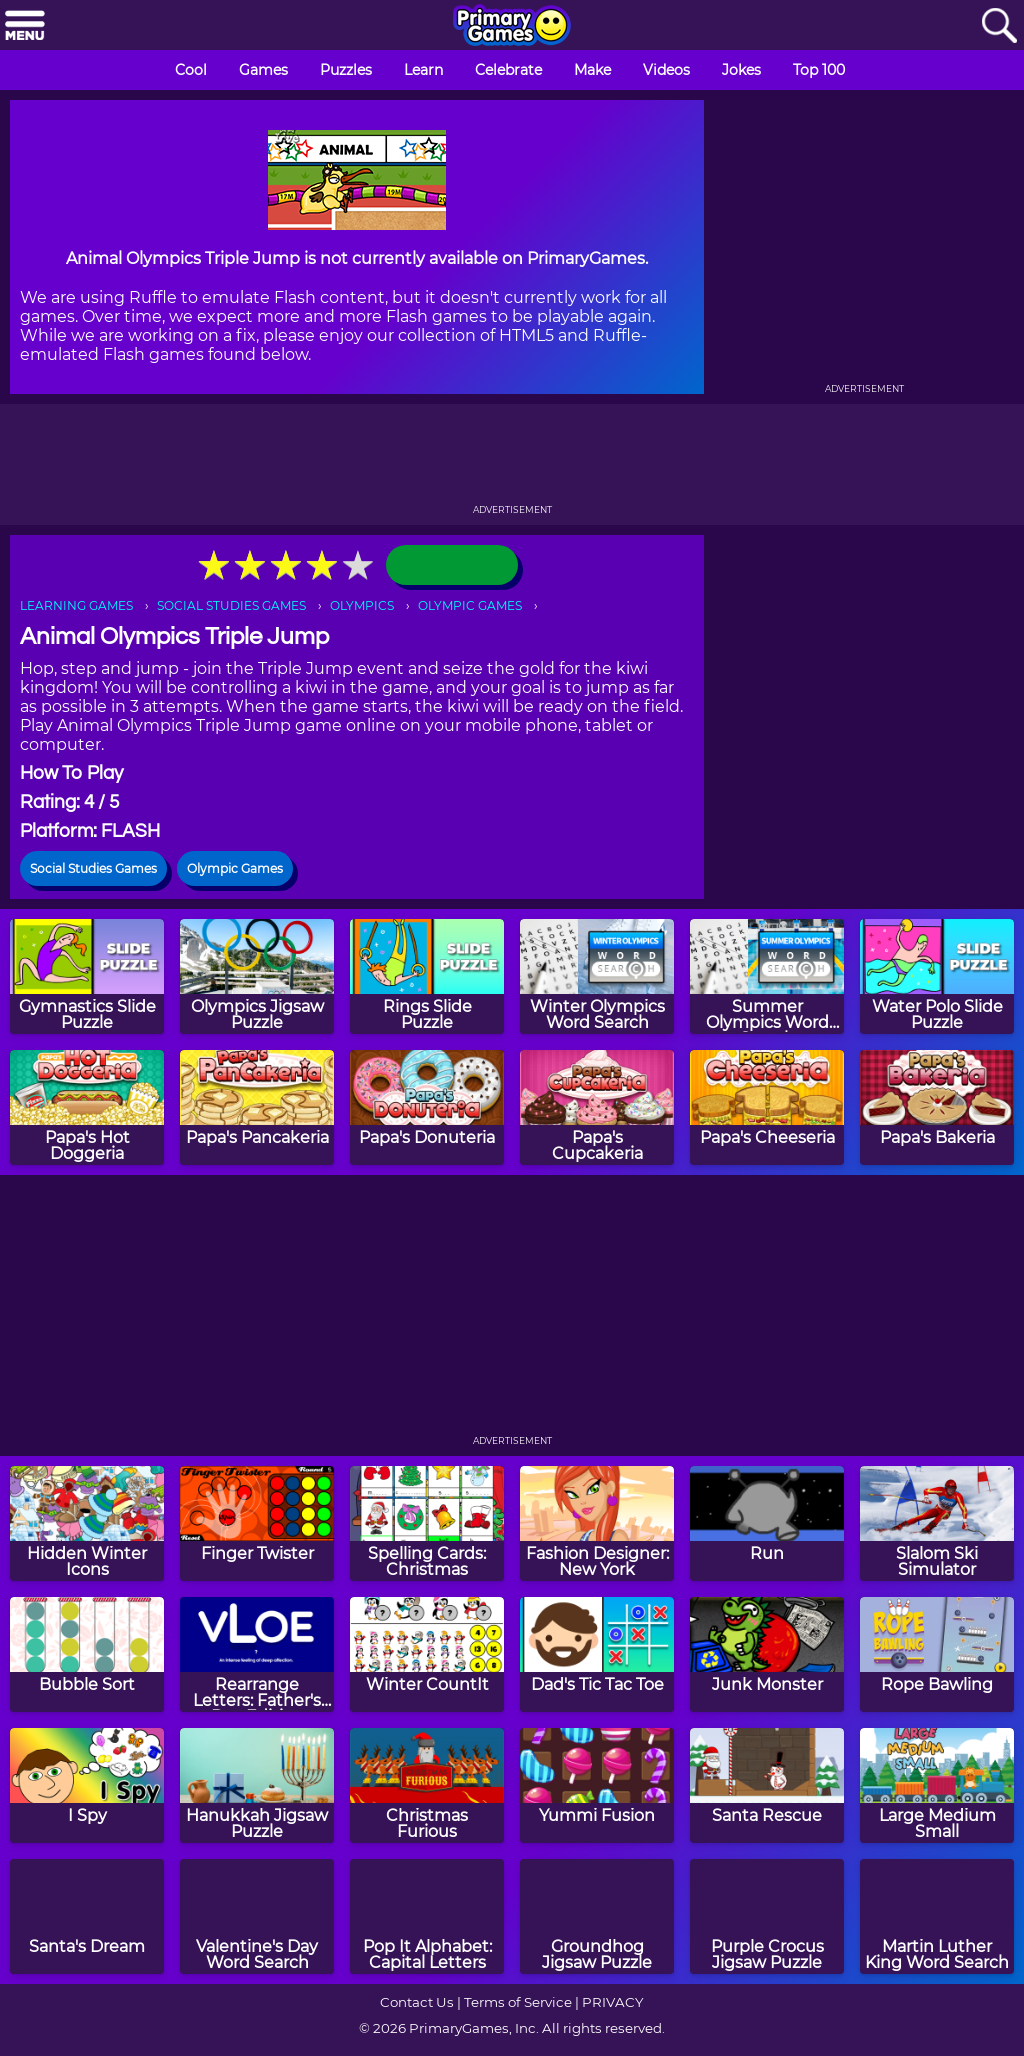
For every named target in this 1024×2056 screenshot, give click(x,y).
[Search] (999, 26)
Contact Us (417, 2002)
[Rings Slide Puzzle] (427, 976)
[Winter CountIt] (427, 1654)
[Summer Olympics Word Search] (767, 976)
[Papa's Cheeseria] (767, 1107)
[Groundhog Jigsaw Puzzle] (597, 1916)
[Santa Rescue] (767, 1785)
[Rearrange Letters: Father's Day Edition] (257, 1654)
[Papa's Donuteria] (427, 1107)
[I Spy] (87, 1785)
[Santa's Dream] (87, 1916)
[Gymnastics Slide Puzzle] (87, 976)
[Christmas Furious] (427, 1785)
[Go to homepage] (512, 27)
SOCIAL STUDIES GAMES (231, 605)
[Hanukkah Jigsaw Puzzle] (257, 1785)
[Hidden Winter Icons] (87, 1523)
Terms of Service (518, 2002)
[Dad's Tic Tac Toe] (597, 1654)
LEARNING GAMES (76, 605)
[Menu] (25, 26)
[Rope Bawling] (937, 1654)
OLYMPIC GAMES (470, 605)
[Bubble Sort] (87, 1654)
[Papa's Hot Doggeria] (87, 1107)
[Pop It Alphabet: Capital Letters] (427, 1916)
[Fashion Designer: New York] (597, 1523)
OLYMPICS (362, 605)
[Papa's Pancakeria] (257, 1107)
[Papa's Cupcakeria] (597, 1107)
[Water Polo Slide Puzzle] (937, 976)
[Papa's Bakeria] (937, 1107)
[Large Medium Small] (937, 1785)
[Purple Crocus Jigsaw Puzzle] (767, 1916)
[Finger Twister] (257, 1523)
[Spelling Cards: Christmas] (427, 1523)
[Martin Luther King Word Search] (937, 1916)
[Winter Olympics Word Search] (597, 976)
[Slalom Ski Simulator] (937, 1523)
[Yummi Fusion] (597, 1785)
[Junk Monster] (767, 1654)
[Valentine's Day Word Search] (257, 1916)
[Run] (767, 1523)
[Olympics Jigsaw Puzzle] (257, 976)
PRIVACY (612, 2002)
